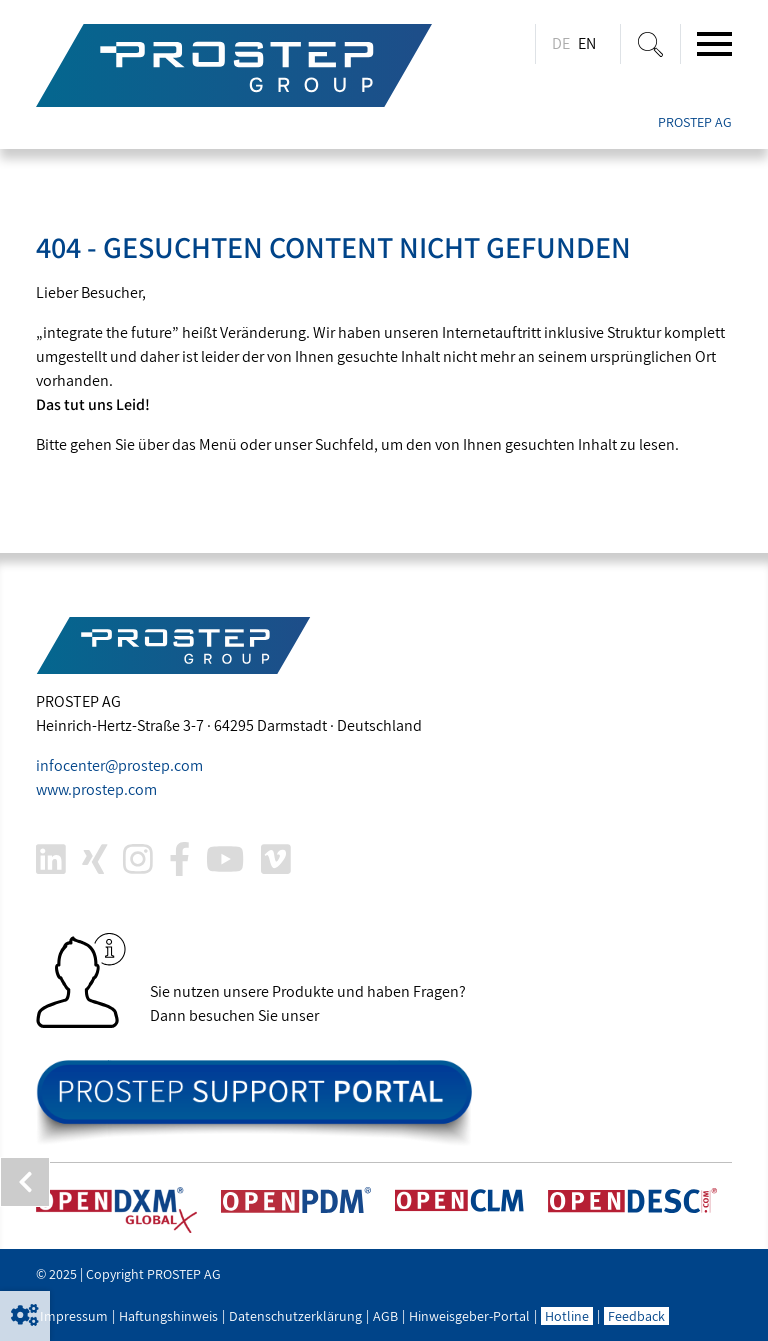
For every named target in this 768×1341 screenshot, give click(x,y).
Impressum (74, 1316)
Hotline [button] (567, 1316)
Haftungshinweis (168, 1316)
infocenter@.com (119, 765)
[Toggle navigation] (714, 44)
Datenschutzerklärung (295, 1316)
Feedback (636, 1316)
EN (587, 43)
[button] (25, 1316)
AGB (385, 1316)
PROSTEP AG (695, 122)
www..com (96, 789)
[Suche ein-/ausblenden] (650, 44)
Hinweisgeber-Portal (469, 1316)
